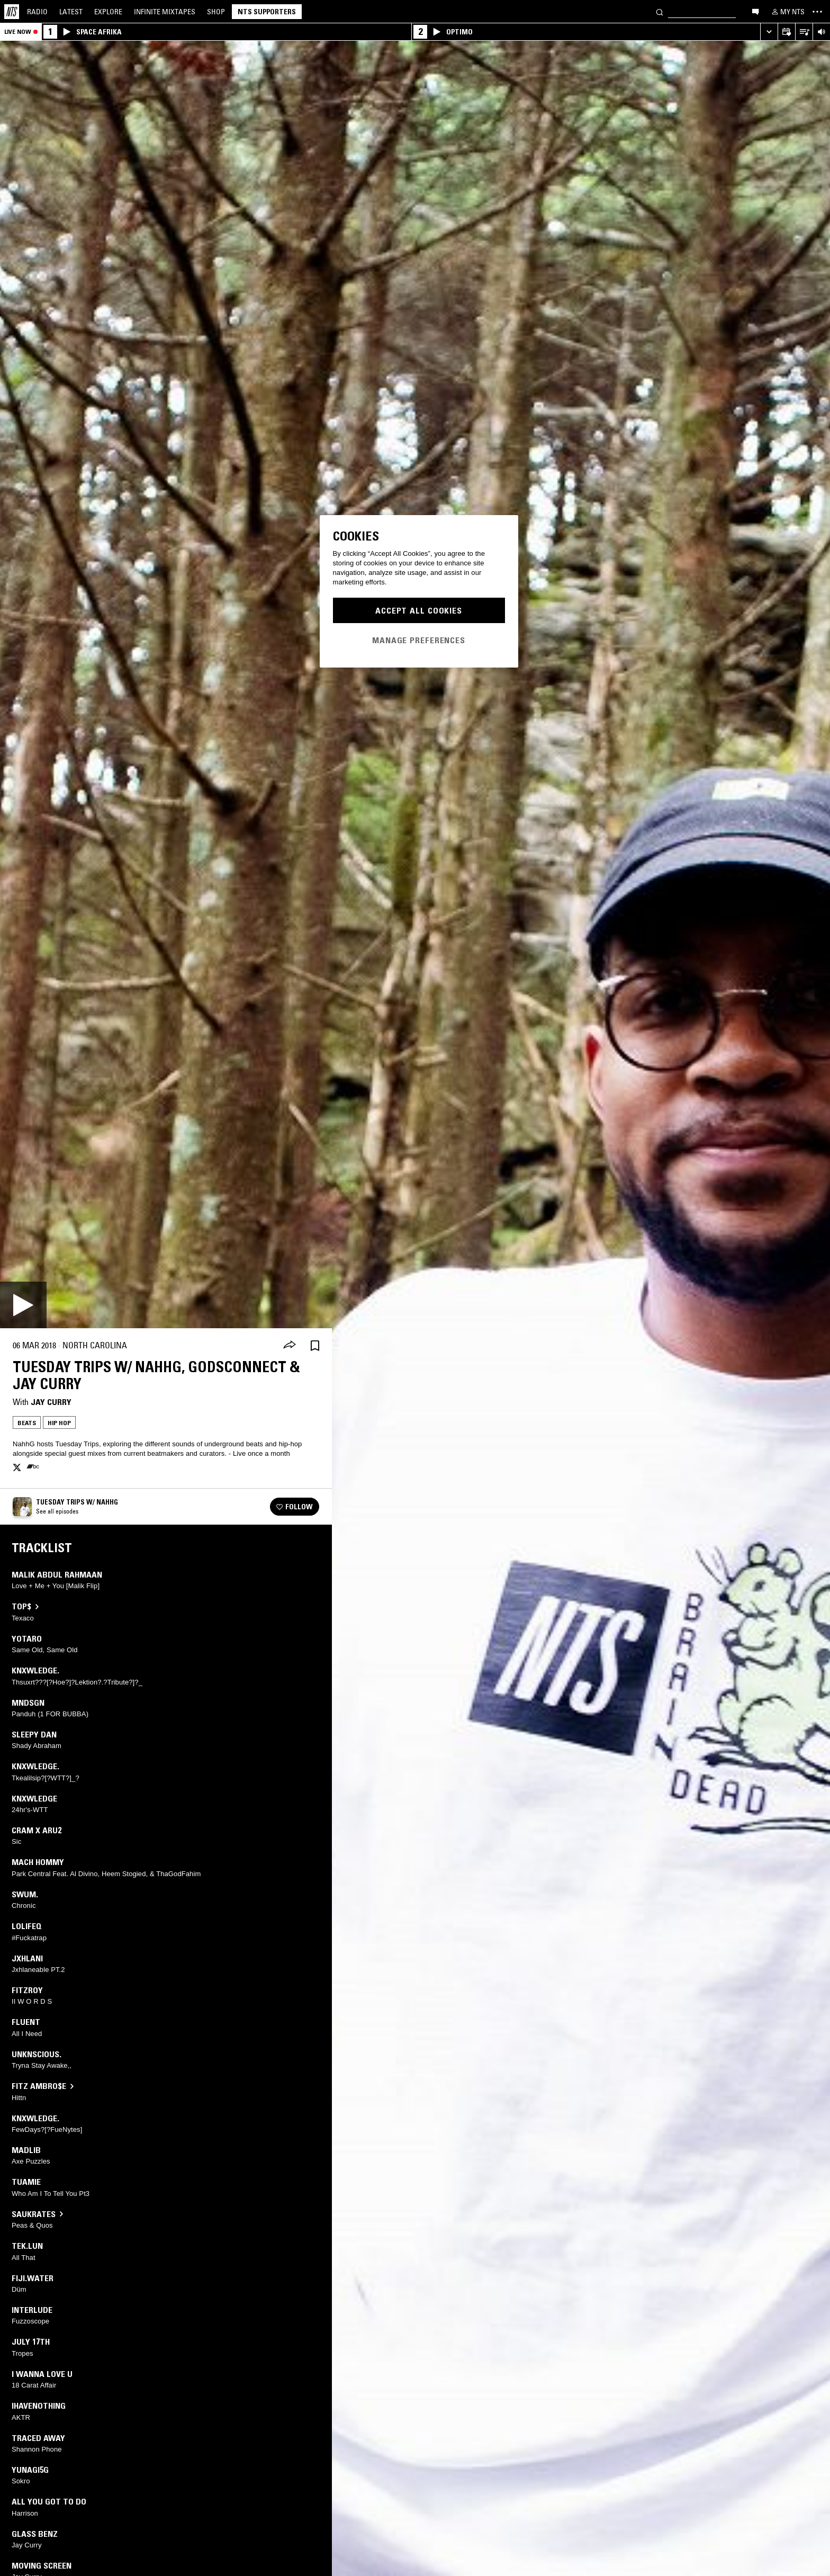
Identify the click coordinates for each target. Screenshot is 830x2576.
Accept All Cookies (418, 610)
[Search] (659, 11)
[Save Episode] (315, 1345)
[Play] (23, 1305)
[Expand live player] (769, 32)
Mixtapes (164, 11)
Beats (26, 1423)
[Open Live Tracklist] (804, 32)
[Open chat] (755, 11)
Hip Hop (59, 1423)
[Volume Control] (821, 32)
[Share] (289, 1345)
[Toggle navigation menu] (817, 11)
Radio (37, 11)
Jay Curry (51, 1402)
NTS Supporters (267, 11)
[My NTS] (787, 11)
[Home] (11, 11)
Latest (71, 11)
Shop (216, 11)
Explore (108, 11)
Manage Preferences (418, 640)
